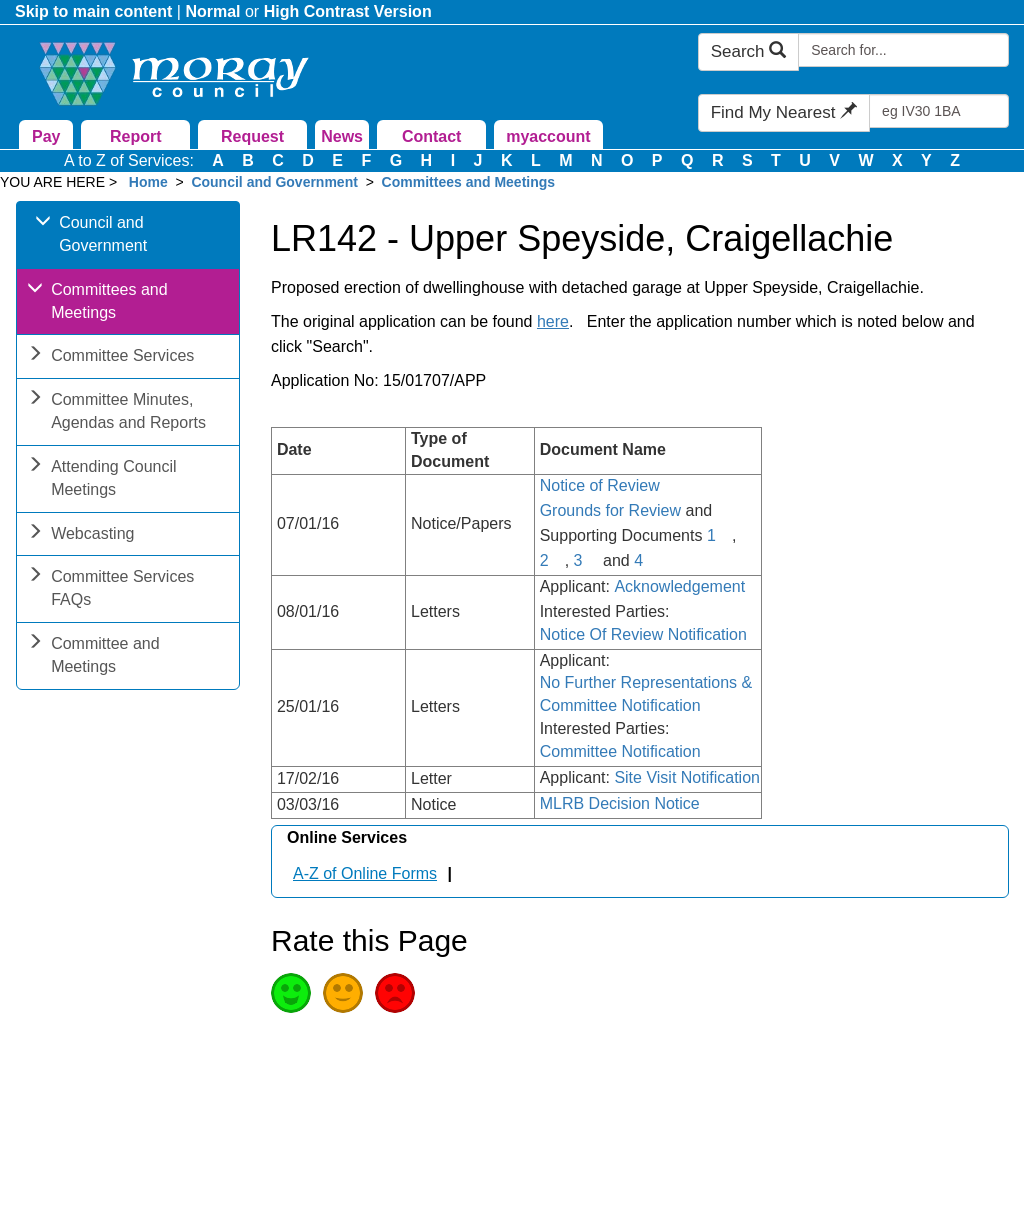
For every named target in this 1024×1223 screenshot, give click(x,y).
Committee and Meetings (93, 657)
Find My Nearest (784, 112)
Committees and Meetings (468, 182)
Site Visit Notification (687, 777)
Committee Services (110, 357)
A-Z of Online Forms (365, 873)
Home (148, 182)
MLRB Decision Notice (620, 803)
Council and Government (274, 182)
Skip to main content (93, 11)
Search (749, 51)
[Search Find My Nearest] (939, 111)
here (553, 321)
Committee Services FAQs (110, 590)
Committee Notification (620, 751)
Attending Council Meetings (101, 480)
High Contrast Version (348, 11)
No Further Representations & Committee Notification (646, 694)
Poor (395, 993)
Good (291, 993)
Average (343, 993)
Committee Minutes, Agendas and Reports (116, 413)
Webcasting (80, 535)
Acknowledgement (679, 586)
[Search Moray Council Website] (903, 50)
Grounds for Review (610, 510)
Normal (212, 11)
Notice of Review (600, 485)
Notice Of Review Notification (643, 634)
